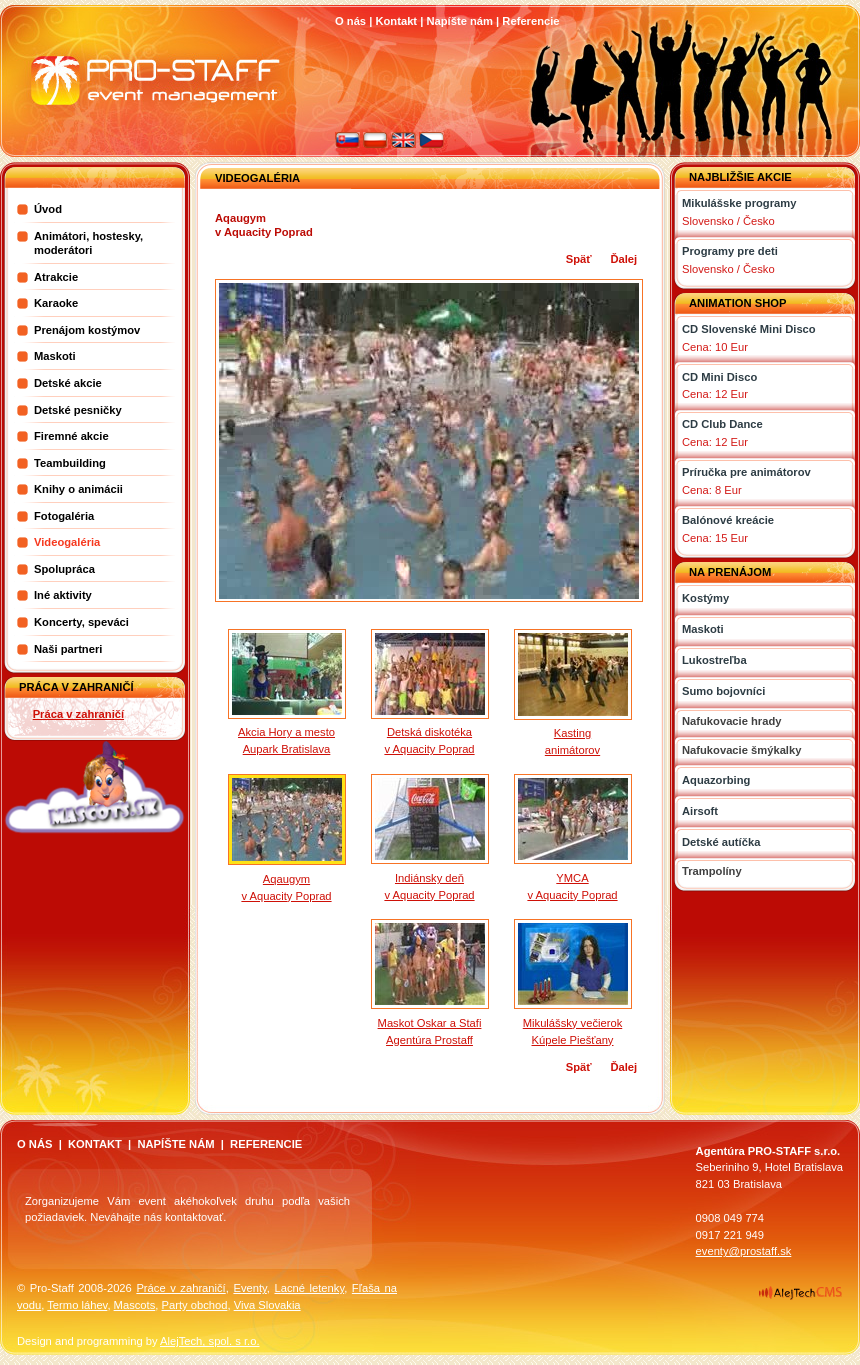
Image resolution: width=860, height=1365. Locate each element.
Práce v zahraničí (180, 1288)
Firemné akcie (71, 436)
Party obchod (194, 1305)
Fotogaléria (64, 516)
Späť (579, 259)
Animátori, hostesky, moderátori (88, 243)
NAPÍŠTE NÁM (175, 1144)
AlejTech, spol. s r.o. (210, 1341)
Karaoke (56, 303)
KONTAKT (95, 1144)
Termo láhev (77, 1305)
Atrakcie (56, 277)
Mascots (135, 1305)
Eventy (249, 1288)
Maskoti (55, 356)
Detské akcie (68, 383)
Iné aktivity (63, 595)
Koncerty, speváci (81, 622)
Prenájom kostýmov (87, 330)
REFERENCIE (266, 1144)
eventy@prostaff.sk (744, 1251)
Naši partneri (68, 649)
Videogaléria (67, 542)
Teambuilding (70, 463)
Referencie (530, 21)
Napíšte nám (459, 21)
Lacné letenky (309, 1288)
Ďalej (623, 259)
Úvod (48, 209)
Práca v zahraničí (78, 714)
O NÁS (34, 1144)
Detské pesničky (78, 410)
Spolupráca (64, 569)
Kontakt (396, 21)
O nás (350, 21)
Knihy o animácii (78, 489)
